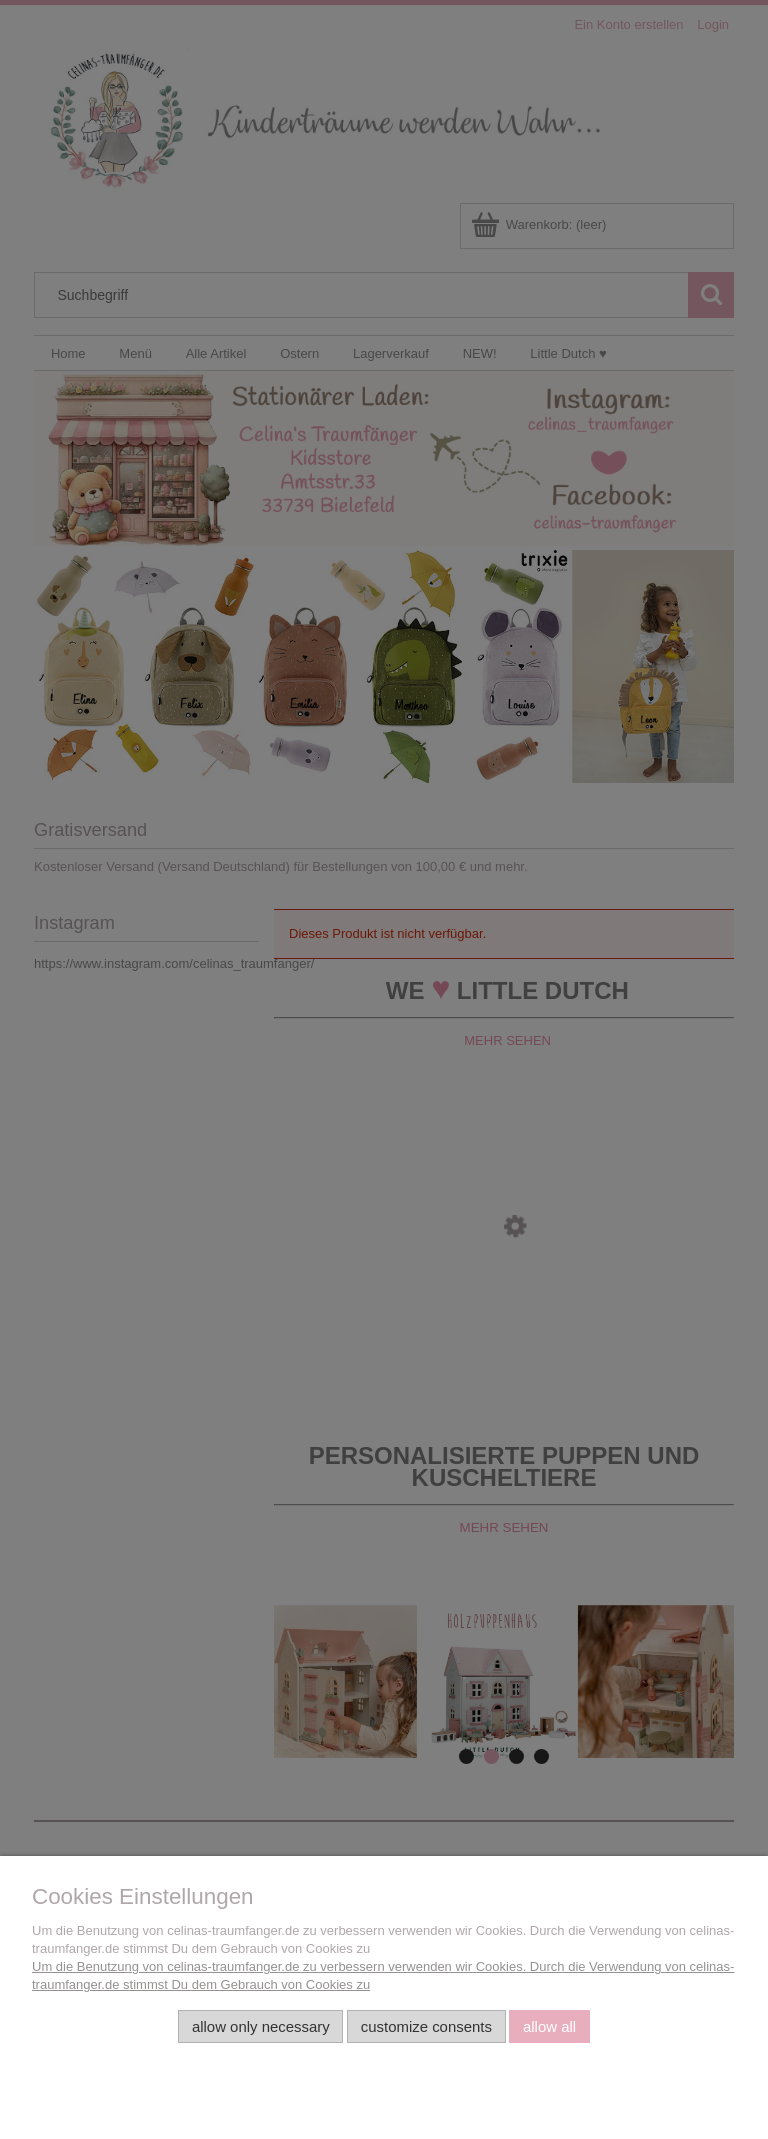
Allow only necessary (261, 2026)
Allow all (549, 2026)
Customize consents (426, 2026)
